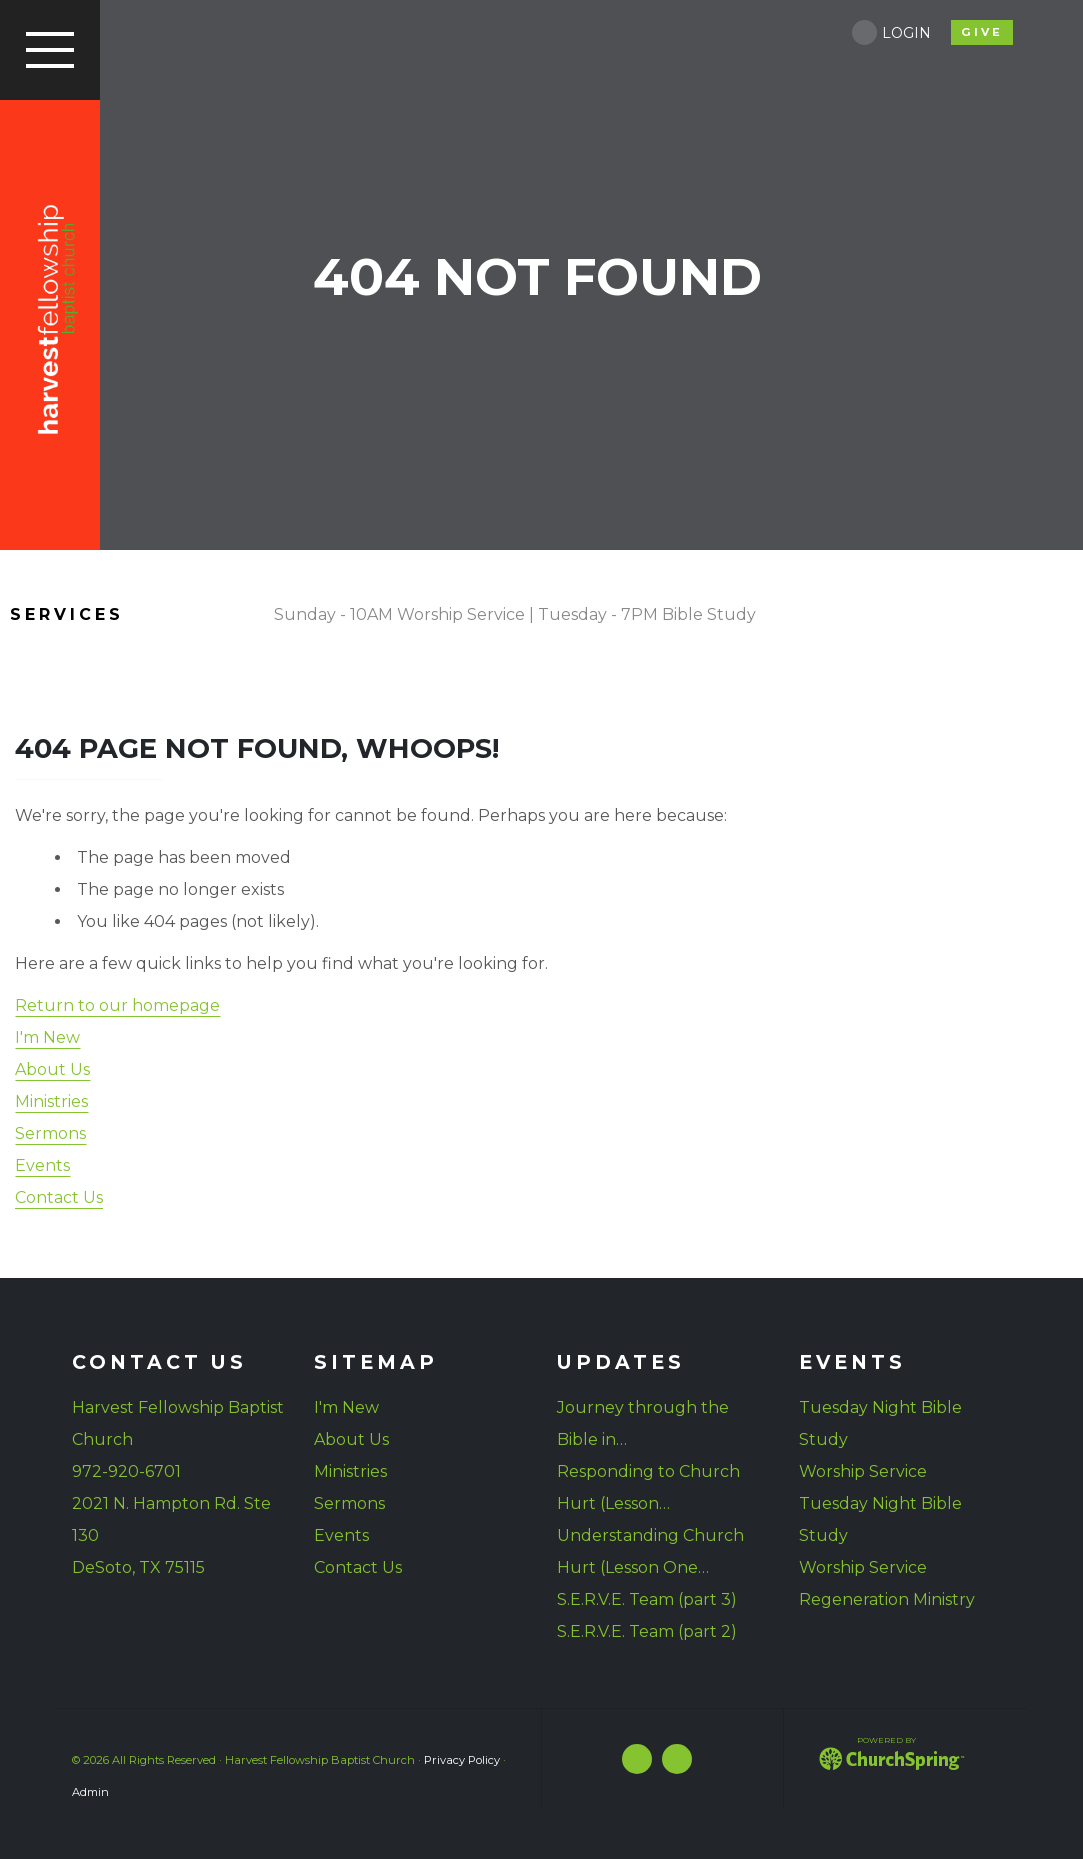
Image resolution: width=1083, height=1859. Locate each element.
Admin (90, 1792)
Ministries (51, 1101)
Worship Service (863, 1471)
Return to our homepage (117, 1005)
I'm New (47, 1037)
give (982, 32)
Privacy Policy (462, 1760)
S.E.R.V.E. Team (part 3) (647, 1599)
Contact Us (59, 1197)
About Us (52, 1069)
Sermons (50, 1133)
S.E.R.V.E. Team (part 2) (647, 1631)
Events (42, 1165)
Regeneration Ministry (887, 1599)
